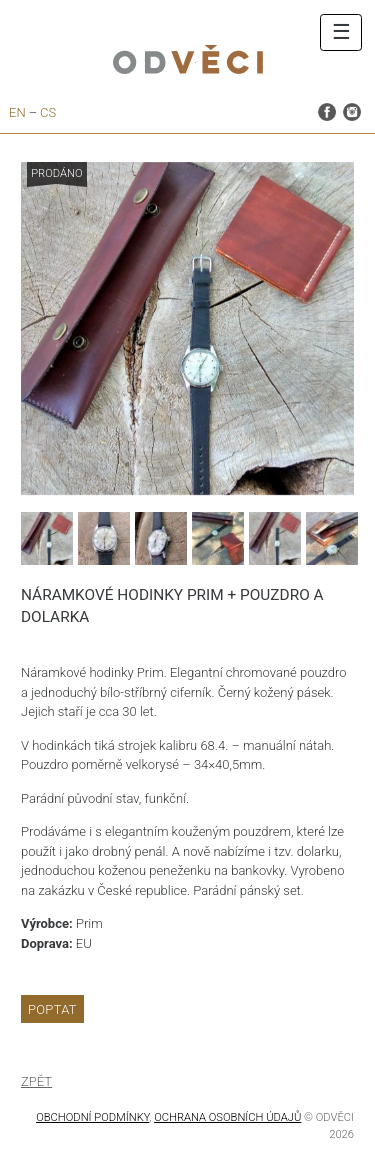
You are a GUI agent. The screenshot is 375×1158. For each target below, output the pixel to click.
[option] (187, 328)
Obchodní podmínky (92, 1117)
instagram (352, 110)
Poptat (52, 1009)
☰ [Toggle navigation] (341, 32)
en (17, 112)
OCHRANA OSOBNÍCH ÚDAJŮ (227, 1117)
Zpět (36, 1081)
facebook (327, 110)
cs (48, 112)
